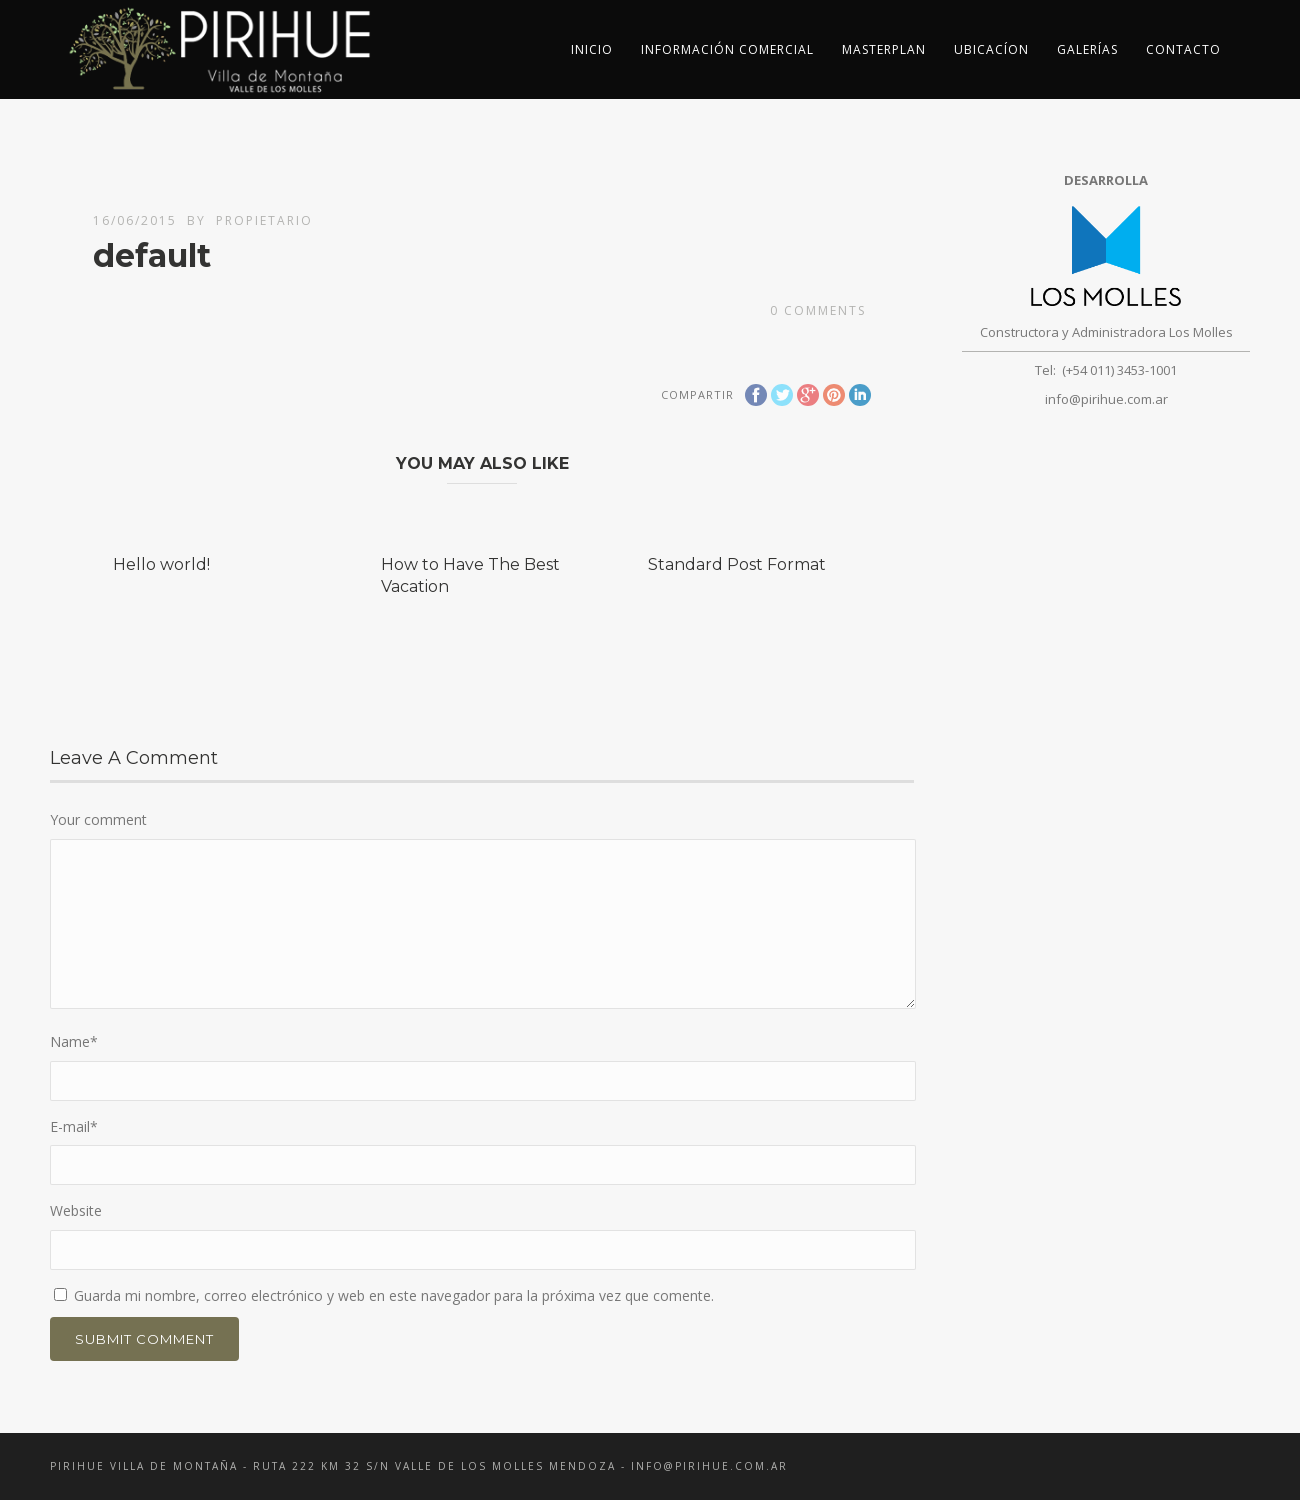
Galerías (1087, 49)
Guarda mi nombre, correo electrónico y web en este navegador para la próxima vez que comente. (394, 1295)
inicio (592, 49)
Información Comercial (727, 49)
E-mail (74, 1126)
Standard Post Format (737, 564)
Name (74, 1041)
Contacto (1183, 49)
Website (76, 1210)
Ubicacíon (991, 49)
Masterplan (884, 49)
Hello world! (161, 564)
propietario (264, 220)
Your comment (98, 819)
